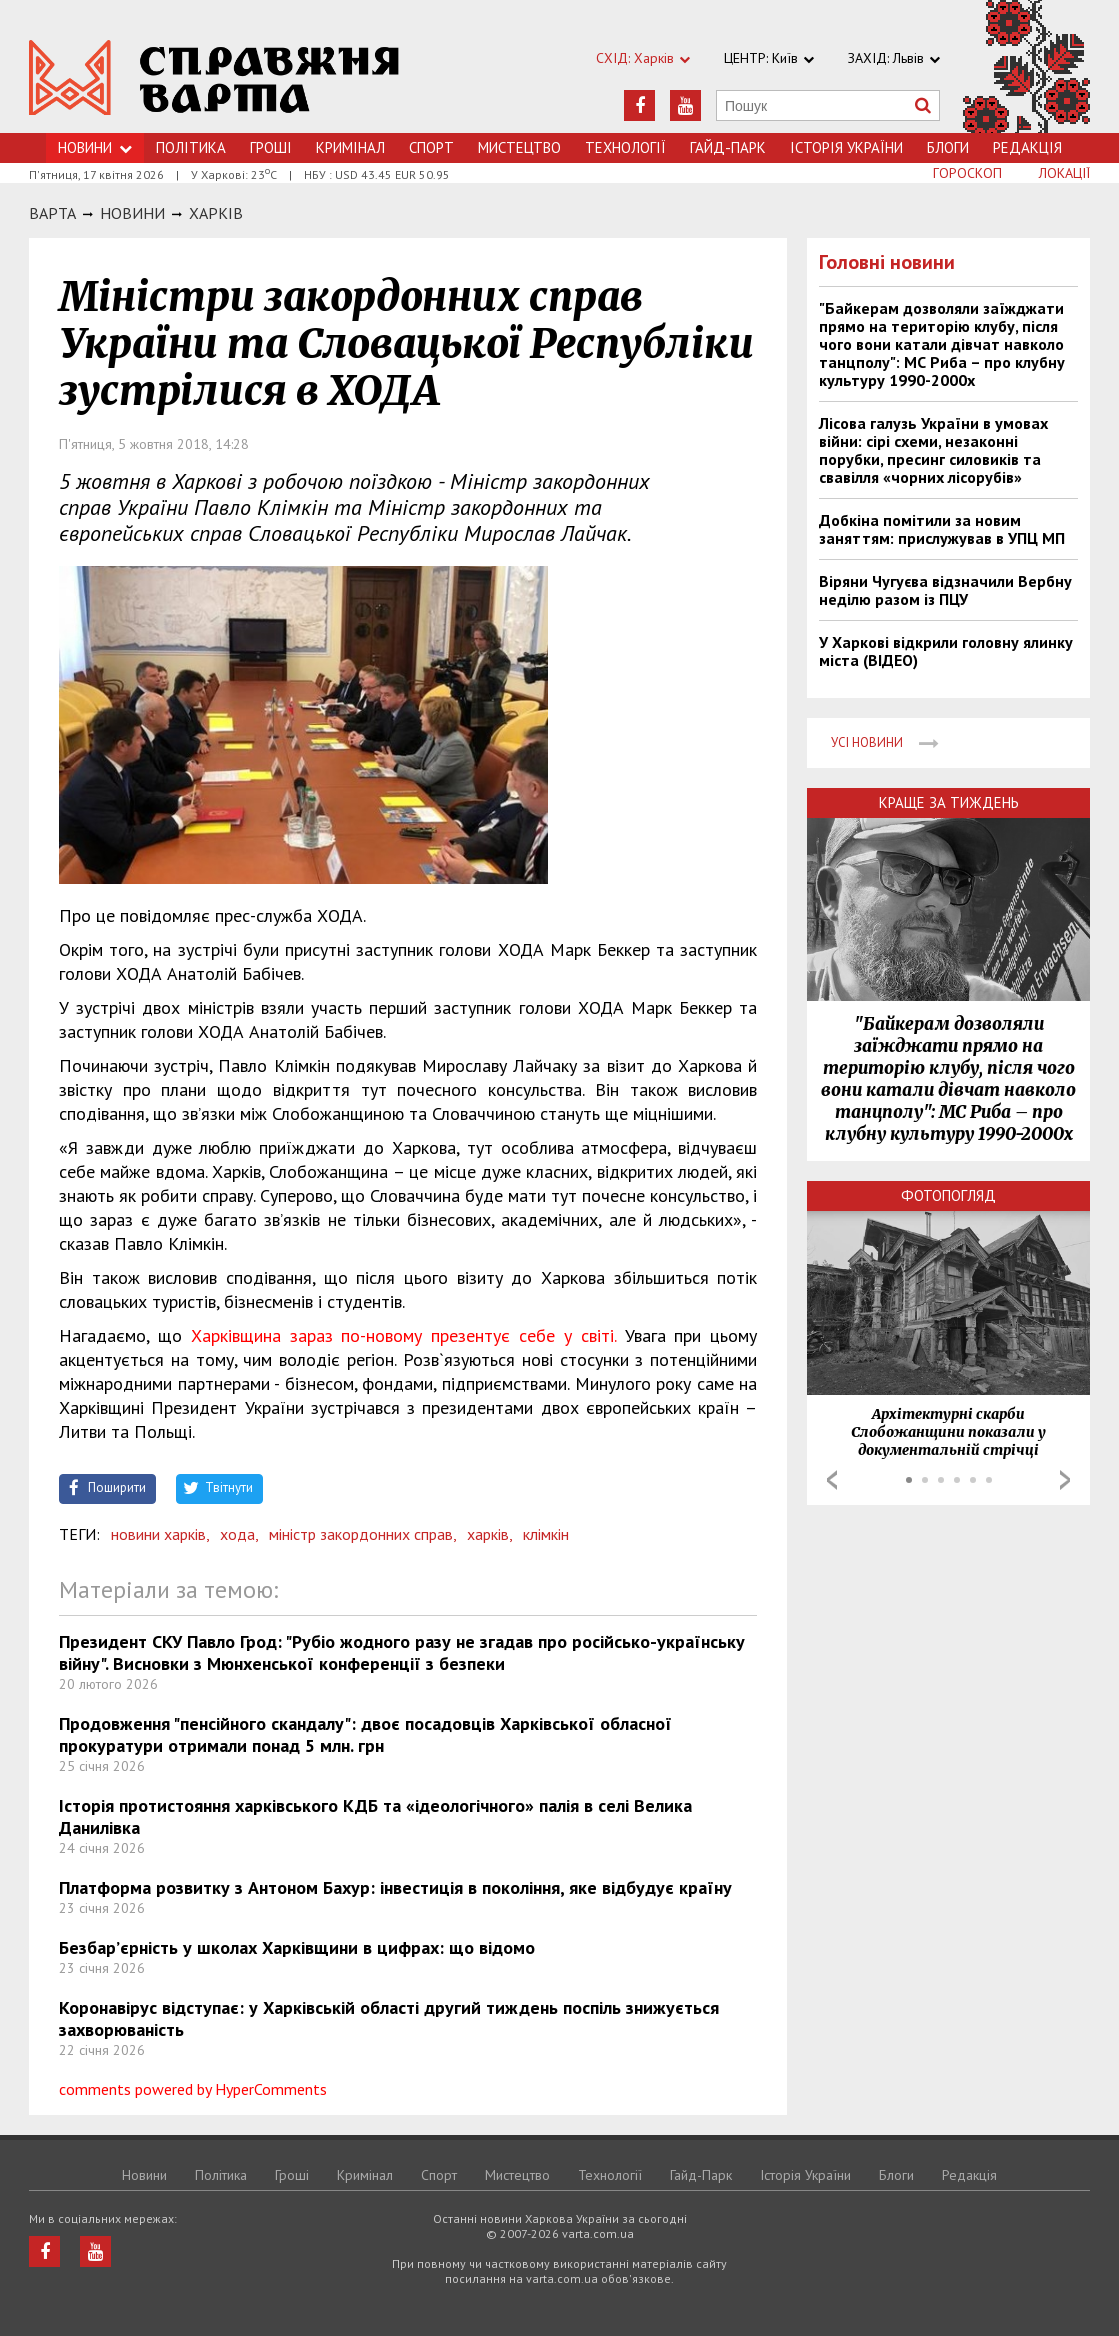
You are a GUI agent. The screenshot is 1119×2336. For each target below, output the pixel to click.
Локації (1064, 173)
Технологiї (625, 147)
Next (1065, 1480)
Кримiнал (350, 147)
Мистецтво (519, 147)
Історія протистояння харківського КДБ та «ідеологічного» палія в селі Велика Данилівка (375, 1816)
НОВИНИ (132, 213)
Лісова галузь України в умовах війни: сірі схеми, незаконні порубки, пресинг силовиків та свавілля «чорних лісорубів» (933, 450)
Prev (832, 1480)
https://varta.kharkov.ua (214, 77)
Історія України (846, 147)
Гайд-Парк (728, 147)
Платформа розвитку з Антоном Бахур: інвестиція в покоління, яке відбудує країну (395, 1887)
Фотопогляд (948, 1195)
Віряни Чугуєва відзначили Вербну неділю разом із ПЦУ (945, 590)
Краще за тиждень (949, 802)
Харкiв (216, 213)
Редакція (1027, 147)
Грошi (271, 147)
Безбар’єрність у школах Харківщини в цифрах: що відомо (297, 1947)
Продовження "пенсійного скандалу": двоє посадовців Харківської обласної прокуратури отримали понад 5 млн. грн (365, 1734)
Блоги (948, 147)
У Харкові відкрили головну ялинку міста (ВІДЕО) (946, 651)
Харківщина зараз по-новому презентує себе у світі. (403, 1335)
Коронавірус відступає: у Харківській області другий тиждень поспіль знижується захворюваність (389, 2018)
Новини (95, 147)
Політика (191, 147)
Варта (52, 213)
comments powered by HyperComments (193, 2089)
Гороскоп (967, 173)
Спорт (431, 147)
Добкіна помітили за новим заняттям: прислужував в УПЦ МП (942, 529)
